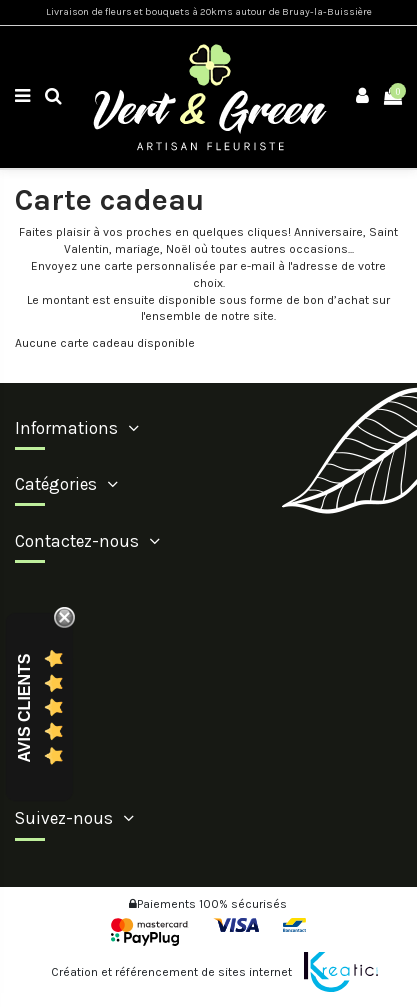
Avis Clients (24, 708)
